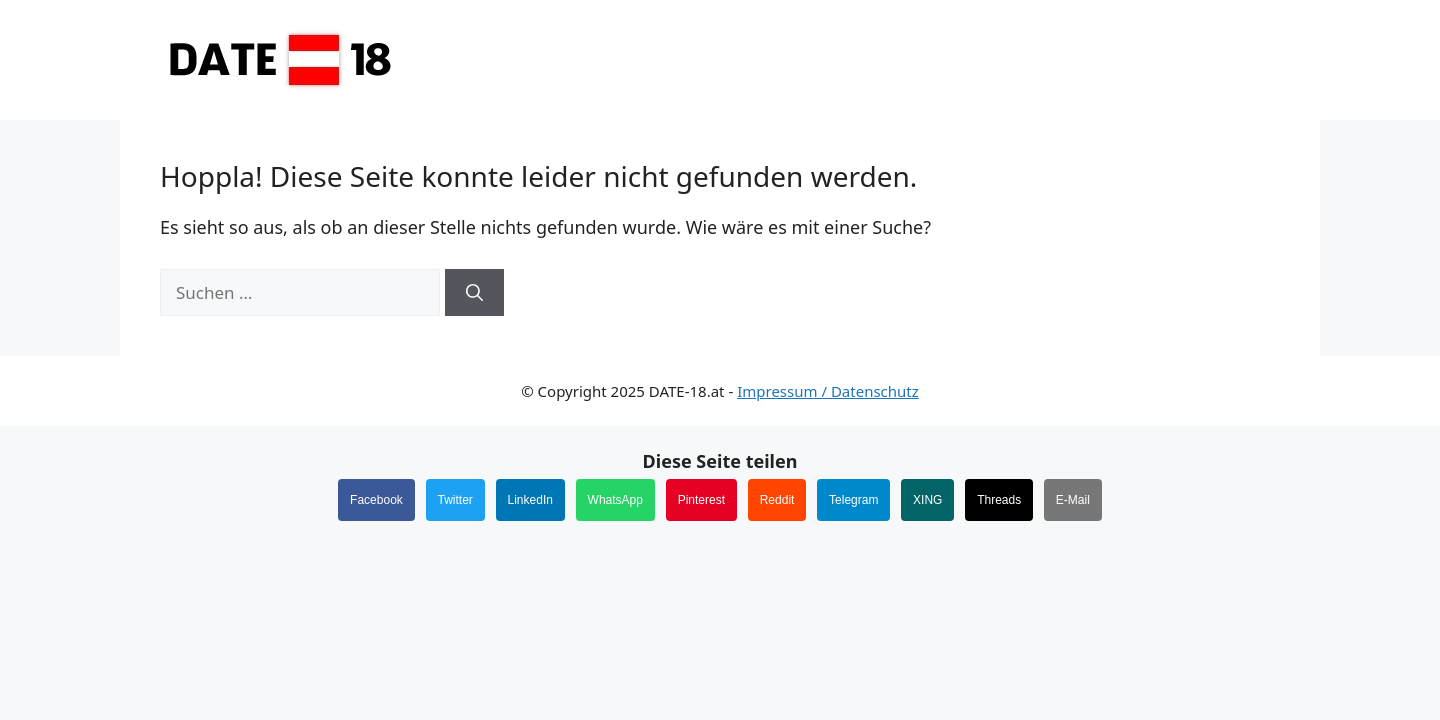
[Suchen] (474, 293)
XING (927, 500)
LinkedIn (530, 500)
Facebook (376, 500)
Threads (999, 500)
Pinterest (701, 500)
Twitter (455, 500)
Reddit (777, 500)
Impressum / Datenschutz (828, 391)
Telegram (853, 500)
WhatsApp (615, 500)
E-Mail (1073, 500)
